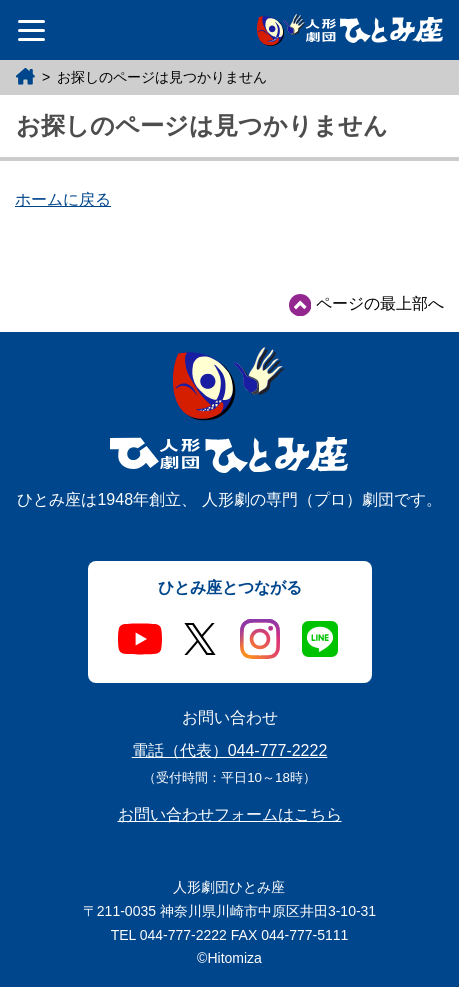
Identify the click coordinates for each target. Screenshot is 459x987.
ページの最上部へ (366, 305)
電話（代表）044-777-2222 (230, 750)
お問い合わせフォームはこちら (230, 814)
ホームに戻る (63, 199)
